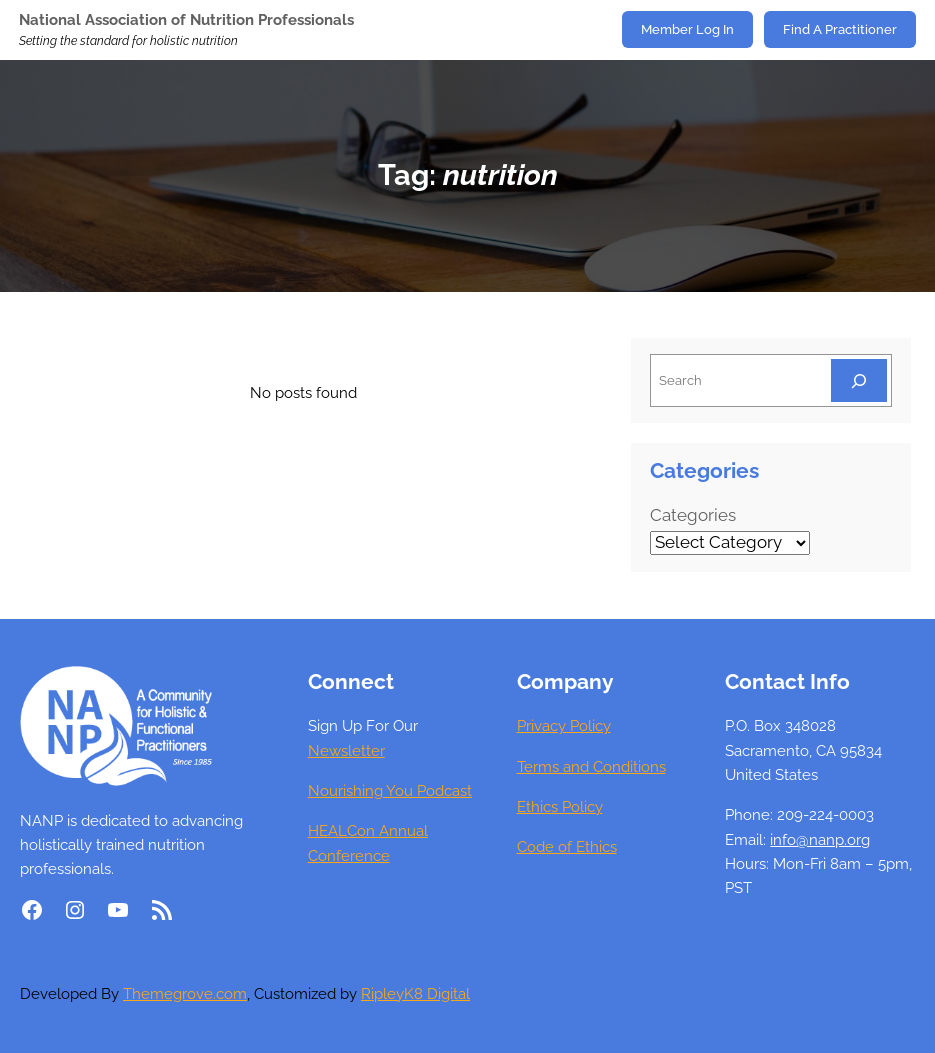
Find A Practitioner (840, 29)
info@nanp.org (820, 840)
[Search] (859, 380)
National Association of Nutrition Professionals (186, 20)
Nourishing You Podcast (390, 791)
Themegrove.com (185, 994)
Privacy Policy (564, 726)
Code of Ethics (567, 847)
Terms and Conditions (591, 767)
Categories (693, 515)
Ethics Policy (560, 807)
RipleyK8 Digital (415, 994)
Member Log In (687, 29)
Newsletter (346, 751)
